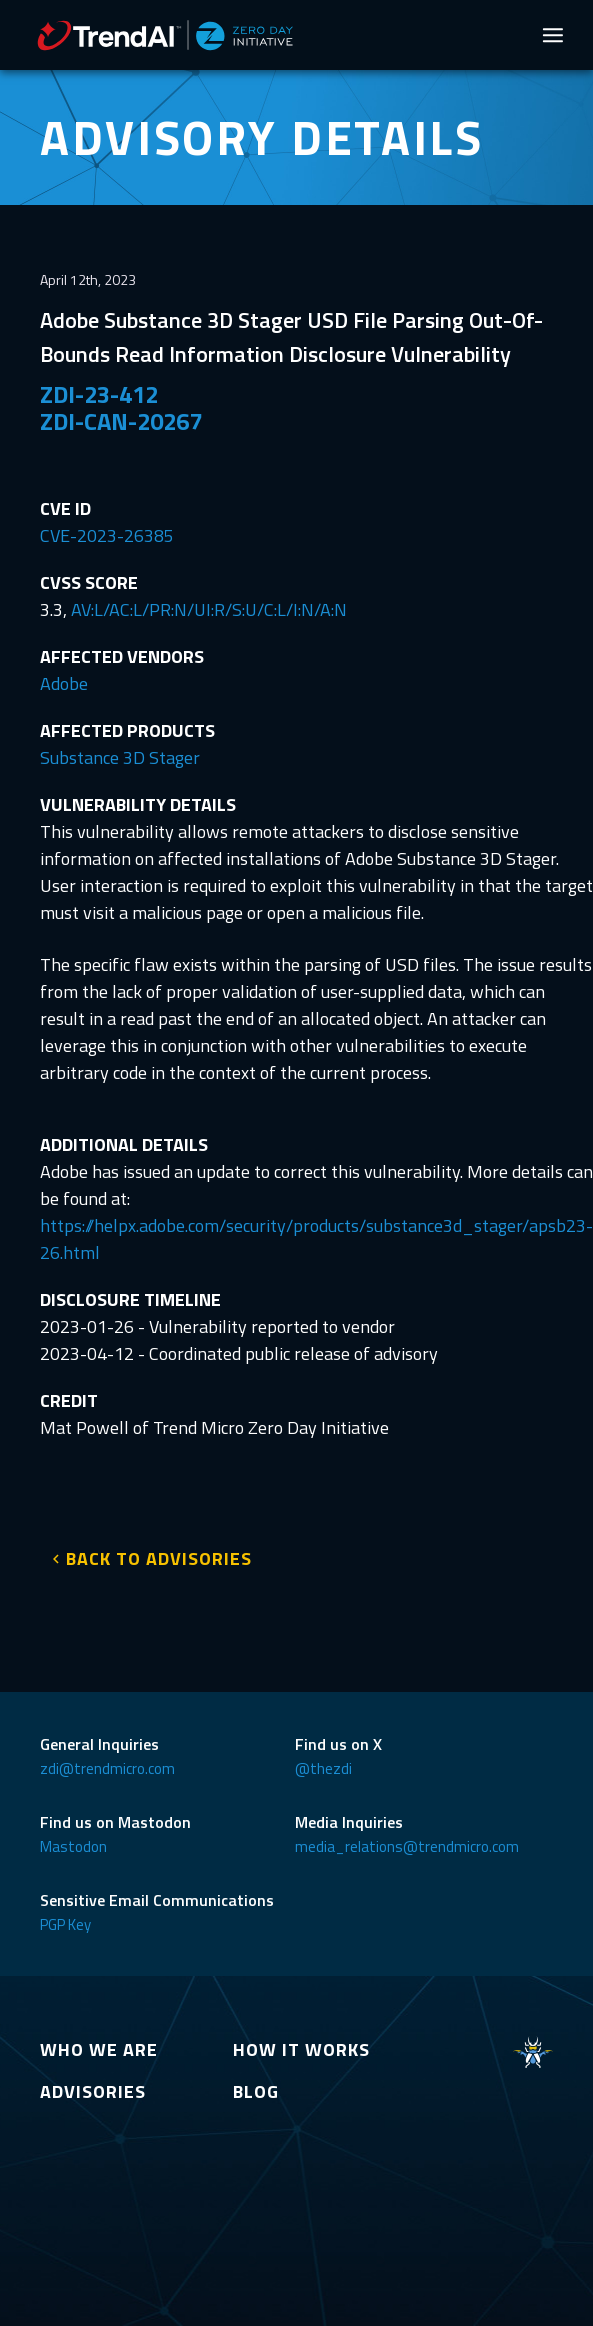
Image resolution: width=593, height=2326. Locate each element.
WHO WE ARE (99, 2049)
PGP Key (65, 1924)
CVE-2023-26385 (107, 535)
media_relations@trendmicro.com (407, 1846)
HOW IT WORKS (301, 2049)
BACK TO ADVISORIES (159, 1558)
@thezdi (323, 1768)
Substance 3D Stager (120, 757)
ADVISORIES (93, 2091)
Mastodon (73, 1846)
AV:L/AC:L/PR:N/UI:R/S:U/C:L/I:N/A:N (209, 609)
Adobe (64, 683)
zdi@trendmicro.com (107, 1768)
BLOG (256, 2091)
